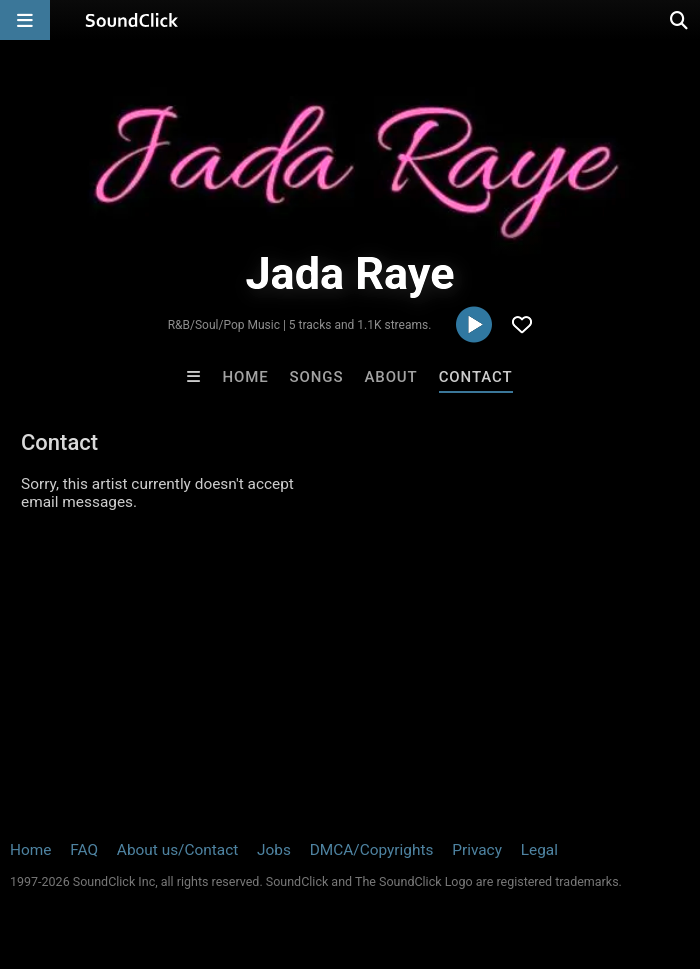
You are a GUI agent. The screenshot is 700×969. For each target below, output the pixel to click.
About (390, 377)
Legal (539, 850)
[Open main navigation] (25, 20)
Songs (317, 377)
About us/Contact (177, 850)
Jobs (274, 850)
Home (245, 377)
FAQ (84, 850)
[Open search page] (680, 20)
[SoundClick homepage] (132, 20)
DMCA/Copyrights (372, 850)
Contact (476, 377)
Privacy (477, 850)
